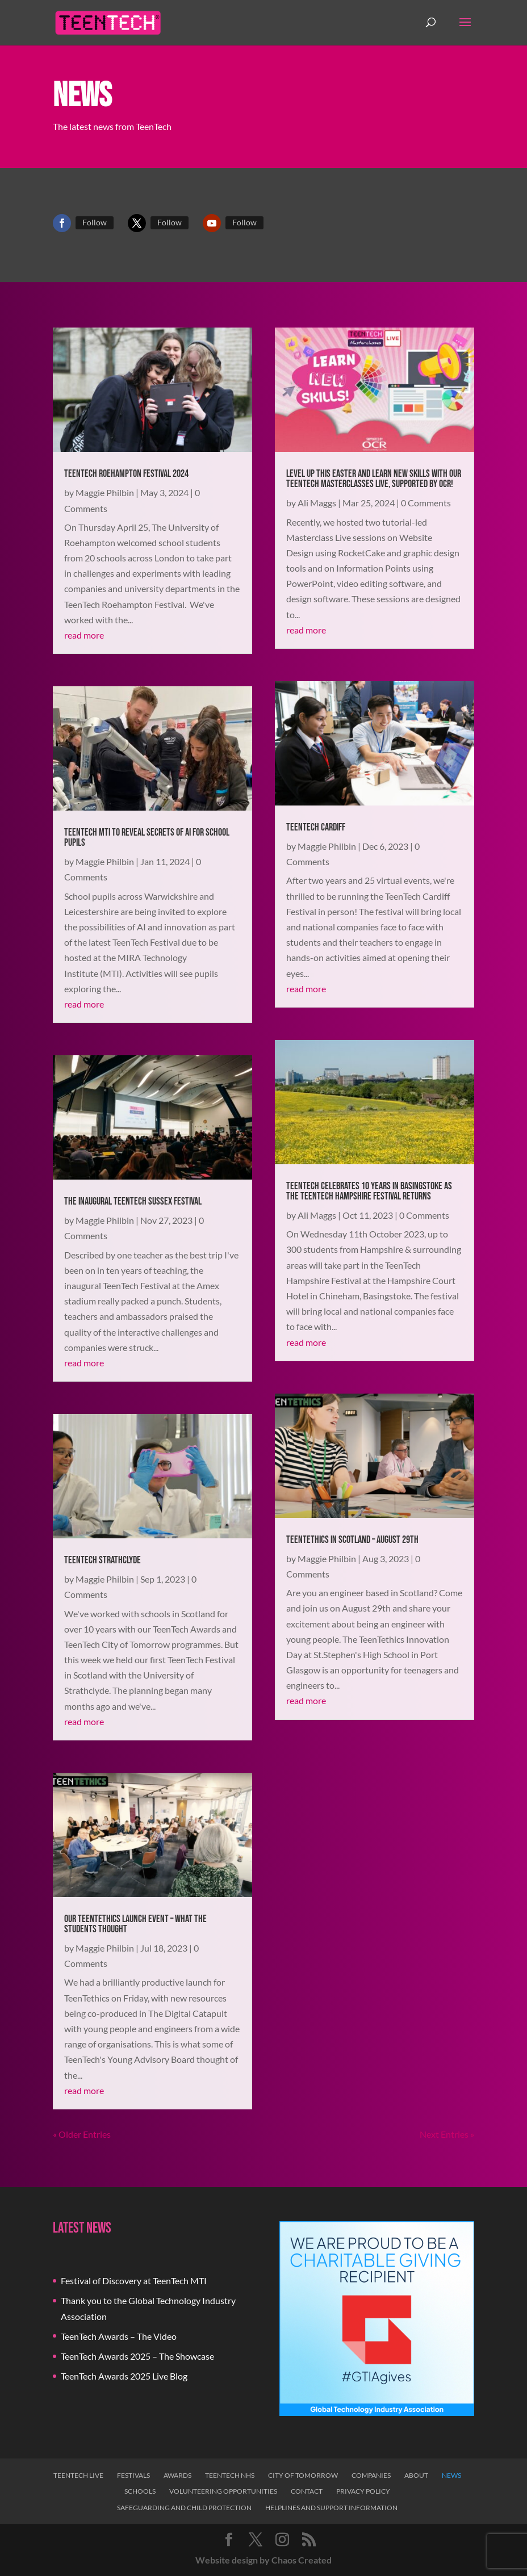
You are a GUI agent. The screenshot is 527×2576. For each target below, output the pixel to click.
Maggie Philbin (105, 492)
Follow (94, 222)
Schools (140, 2491)
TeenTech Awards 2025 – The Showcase (137, 2356)
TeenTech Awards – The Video (119, 2336)
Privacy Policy (363, 2491)
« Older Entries (82, 2134)
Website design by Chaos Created (263, 2559)
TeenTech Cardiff (315, 827)
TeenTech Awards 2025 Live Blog (124, 2376)
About (416, 2475)
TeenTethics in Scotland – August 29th (352, 1540)
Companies (371, 2475)
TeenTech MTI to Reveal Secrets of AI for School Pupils (146, 837)
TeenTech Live (78, 2475)
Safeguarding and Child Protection (184, 2507)
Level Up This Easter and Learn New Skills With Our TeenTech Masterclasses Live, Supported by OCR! (373, 479)
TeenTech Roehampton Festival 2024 (126, 474)
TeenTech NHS (229, 2475)
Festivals (133, 2475)
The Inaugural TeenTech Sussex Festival (133, 1201)
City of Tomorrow (303, 2475)
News (451, 2475)
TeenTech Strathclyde (102, 1560)
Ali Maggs (317, 502)
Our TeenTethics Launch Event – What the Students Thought (135, 1924)
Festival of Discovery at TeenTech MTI (134, 2280)
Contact (307, 2491)
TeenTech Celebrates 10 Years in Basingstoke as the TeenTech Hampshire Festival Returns (369, 1191)
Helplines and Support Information (331, 2507)
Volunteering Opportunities (223, 2491)
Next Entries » (447, 2134)
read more (84, 635)
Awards (177, 2475)
